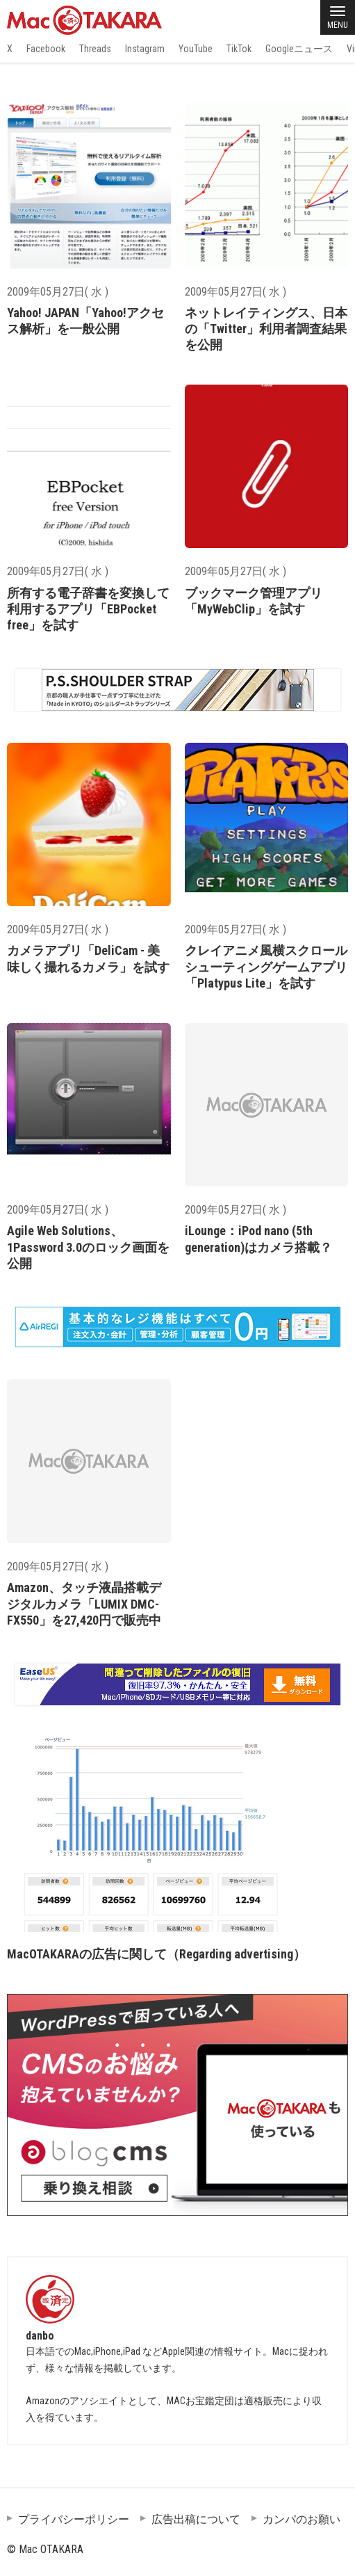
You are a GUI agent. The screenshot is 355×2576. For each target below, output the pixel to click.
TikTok (238, 48)
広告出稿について (195, 2519)
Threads (95, 48)
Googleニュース (299, 48)
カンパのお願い (301, 2519)
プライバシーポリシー (73, 2519)
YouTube (196, 48)
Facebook (45, 48)
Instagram (145, 48)
